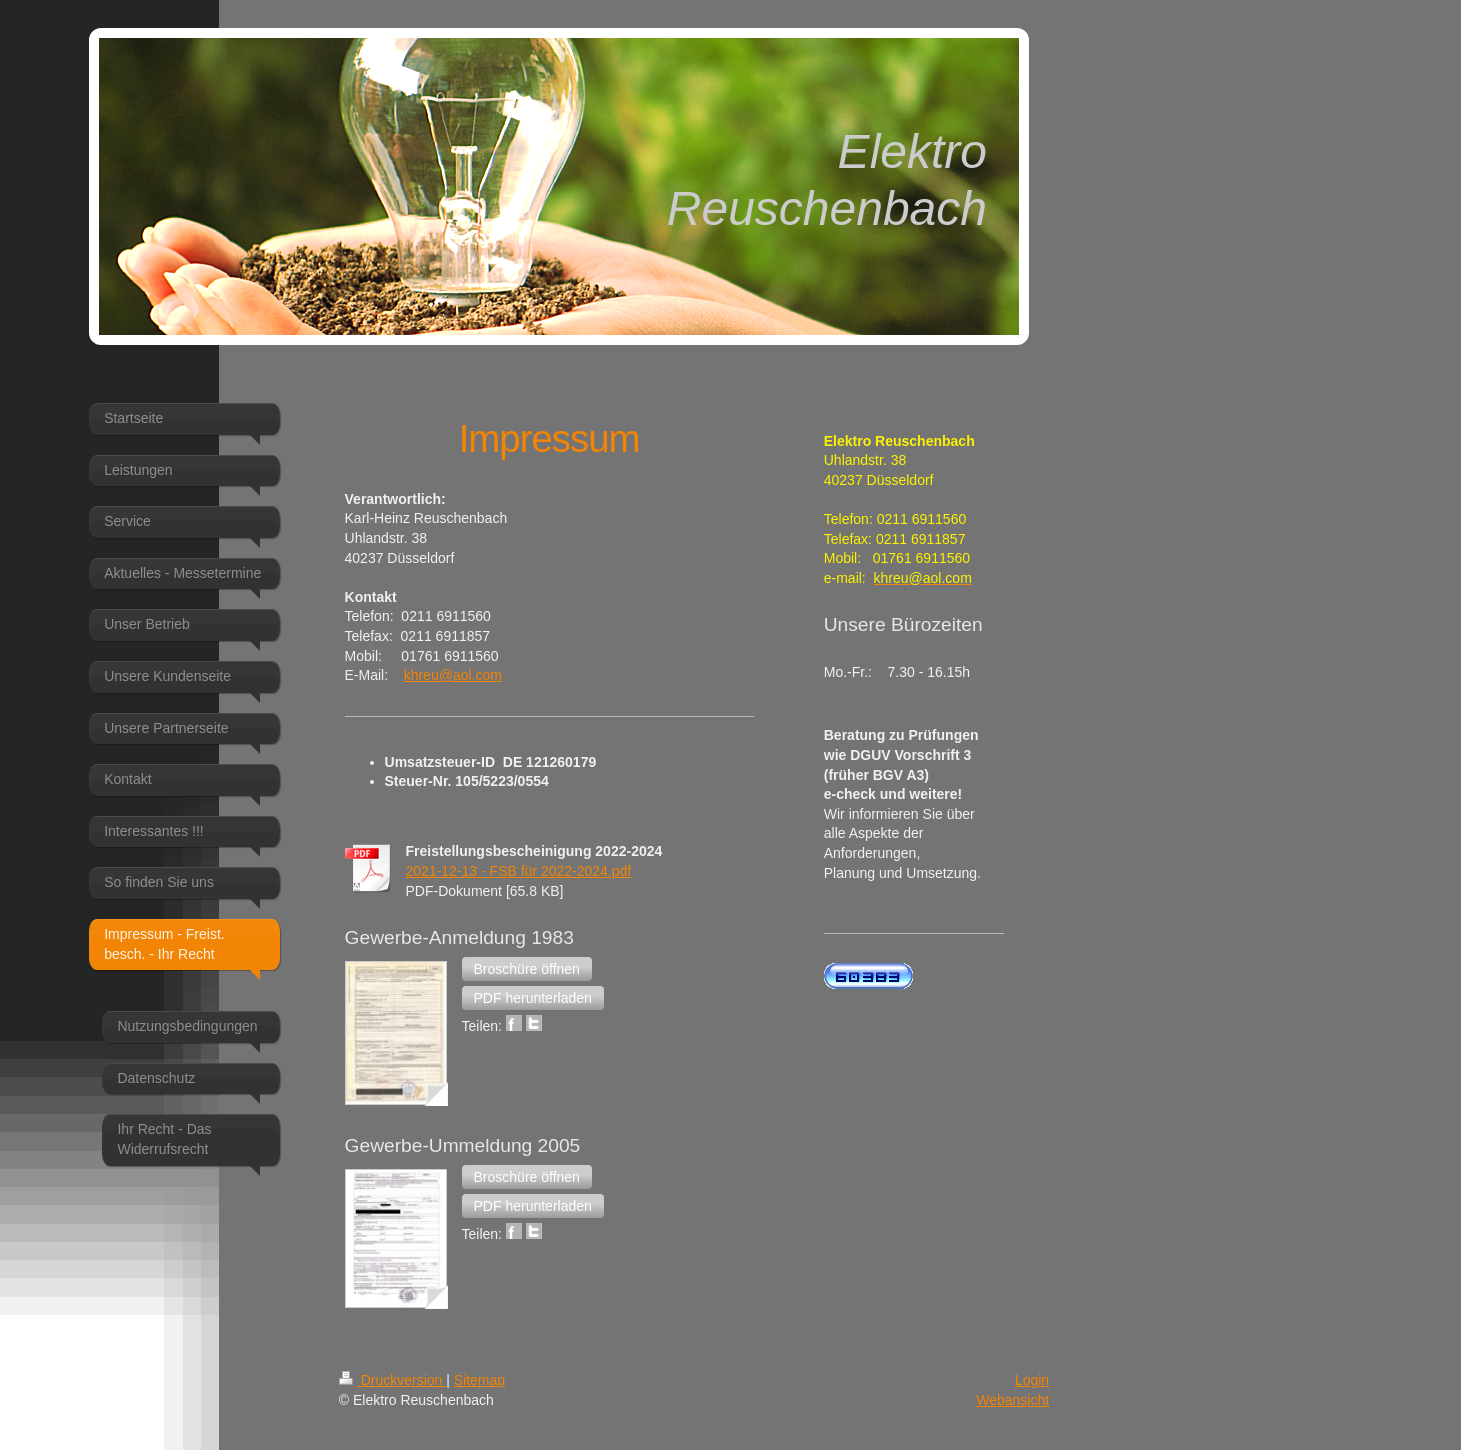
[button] (527, 969)
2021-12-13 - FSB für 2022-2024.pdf (519, 871)
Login (1032, 1380)
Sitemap (479, 1380)
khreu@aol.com (453, 675)
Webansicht (1012, 1400)
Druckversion (392, 1380)
